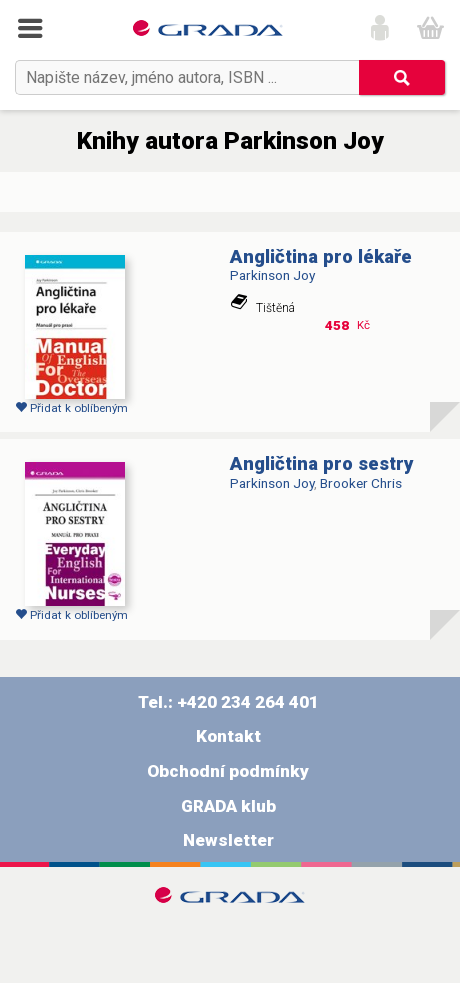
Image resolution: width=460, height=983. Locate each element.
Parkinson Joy (272, 275)
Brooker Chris (361, 483)
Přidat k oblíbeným (71, 408)
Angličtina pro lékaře (321, 257)
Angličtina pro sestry (322, 464)
